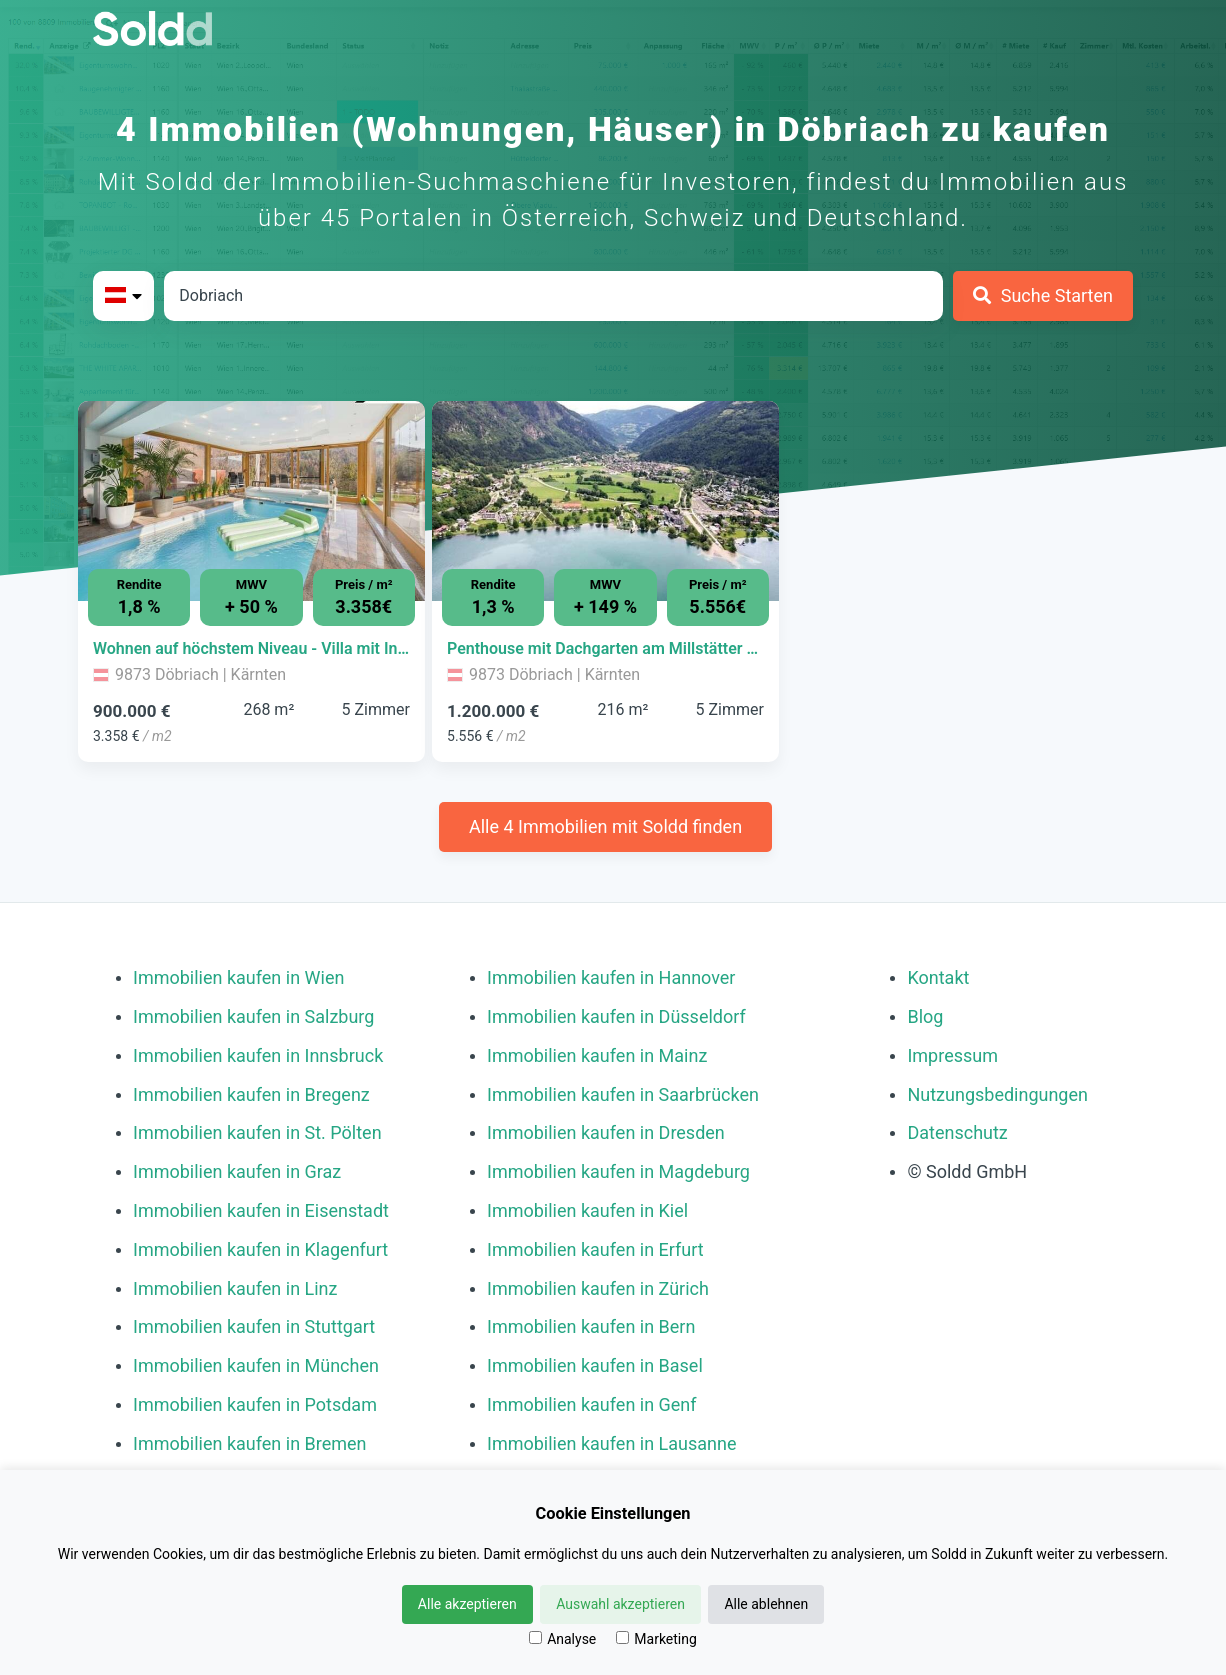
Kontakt (938, 977)
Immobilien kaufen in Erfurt (595, 1249)
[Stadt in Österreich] (553, 296)
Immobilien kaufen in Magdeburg (618, 1171)
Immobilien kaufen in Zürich (598, 1288)
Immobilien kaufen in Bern (591, 1326)
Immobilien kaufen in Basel (595, 1365)
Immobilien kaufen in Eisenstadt (261, 1210)
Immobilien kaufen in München (256, 1365)
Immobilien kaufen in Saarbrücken (623, 1094)
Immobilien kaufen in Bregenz (251, 1094)
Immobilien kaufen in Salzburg (253, 1016)
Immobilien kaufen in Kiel (587, 1210)
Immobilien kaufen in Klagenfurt (260, 1249)
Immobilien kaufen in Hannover (611, 977)
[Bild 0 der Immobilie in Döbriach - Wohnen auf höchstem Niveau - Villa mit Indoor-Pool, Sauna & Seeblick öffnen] (251, 501)
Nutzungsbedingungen (997, 1094)
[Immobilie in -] (251, 649)
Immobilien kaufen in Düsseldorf (616, 1016)
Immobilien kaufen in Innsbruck (258, 1055)
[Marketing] (622, 1637)
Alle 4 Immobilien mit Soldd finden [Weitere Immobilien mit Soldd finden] (605, 826)
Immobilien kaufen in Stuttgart (254, 1326)
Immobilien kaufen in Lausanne (611, 1443)
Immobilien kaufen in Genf (592, 1404)
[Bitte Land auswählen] (123, 296)
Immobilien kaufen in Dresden (606, 1132)
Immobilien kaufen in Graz (237, 1171)
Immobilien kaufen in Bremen (250, 1443)
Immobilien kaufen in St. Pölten (257, 1132)
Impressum (952, 1055)
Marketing (656, 1639)
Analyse (562, 1639)
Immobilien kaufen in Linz (235, 1288)
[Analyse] (535, 1637)
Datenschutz (957, 1132)
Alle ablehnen (766, 1604)
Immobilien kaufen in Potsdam (255, 1404)
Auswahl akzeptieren (620, 1604)
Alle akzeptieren (467, 1604)
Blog (925, 1016)
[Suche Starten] (1043, 296)
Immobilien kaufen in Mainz (597, 1055)
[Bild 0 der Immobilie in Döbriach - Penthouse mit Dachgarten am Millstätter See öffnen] (605, 501)
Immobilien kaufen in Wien (238, 977)
